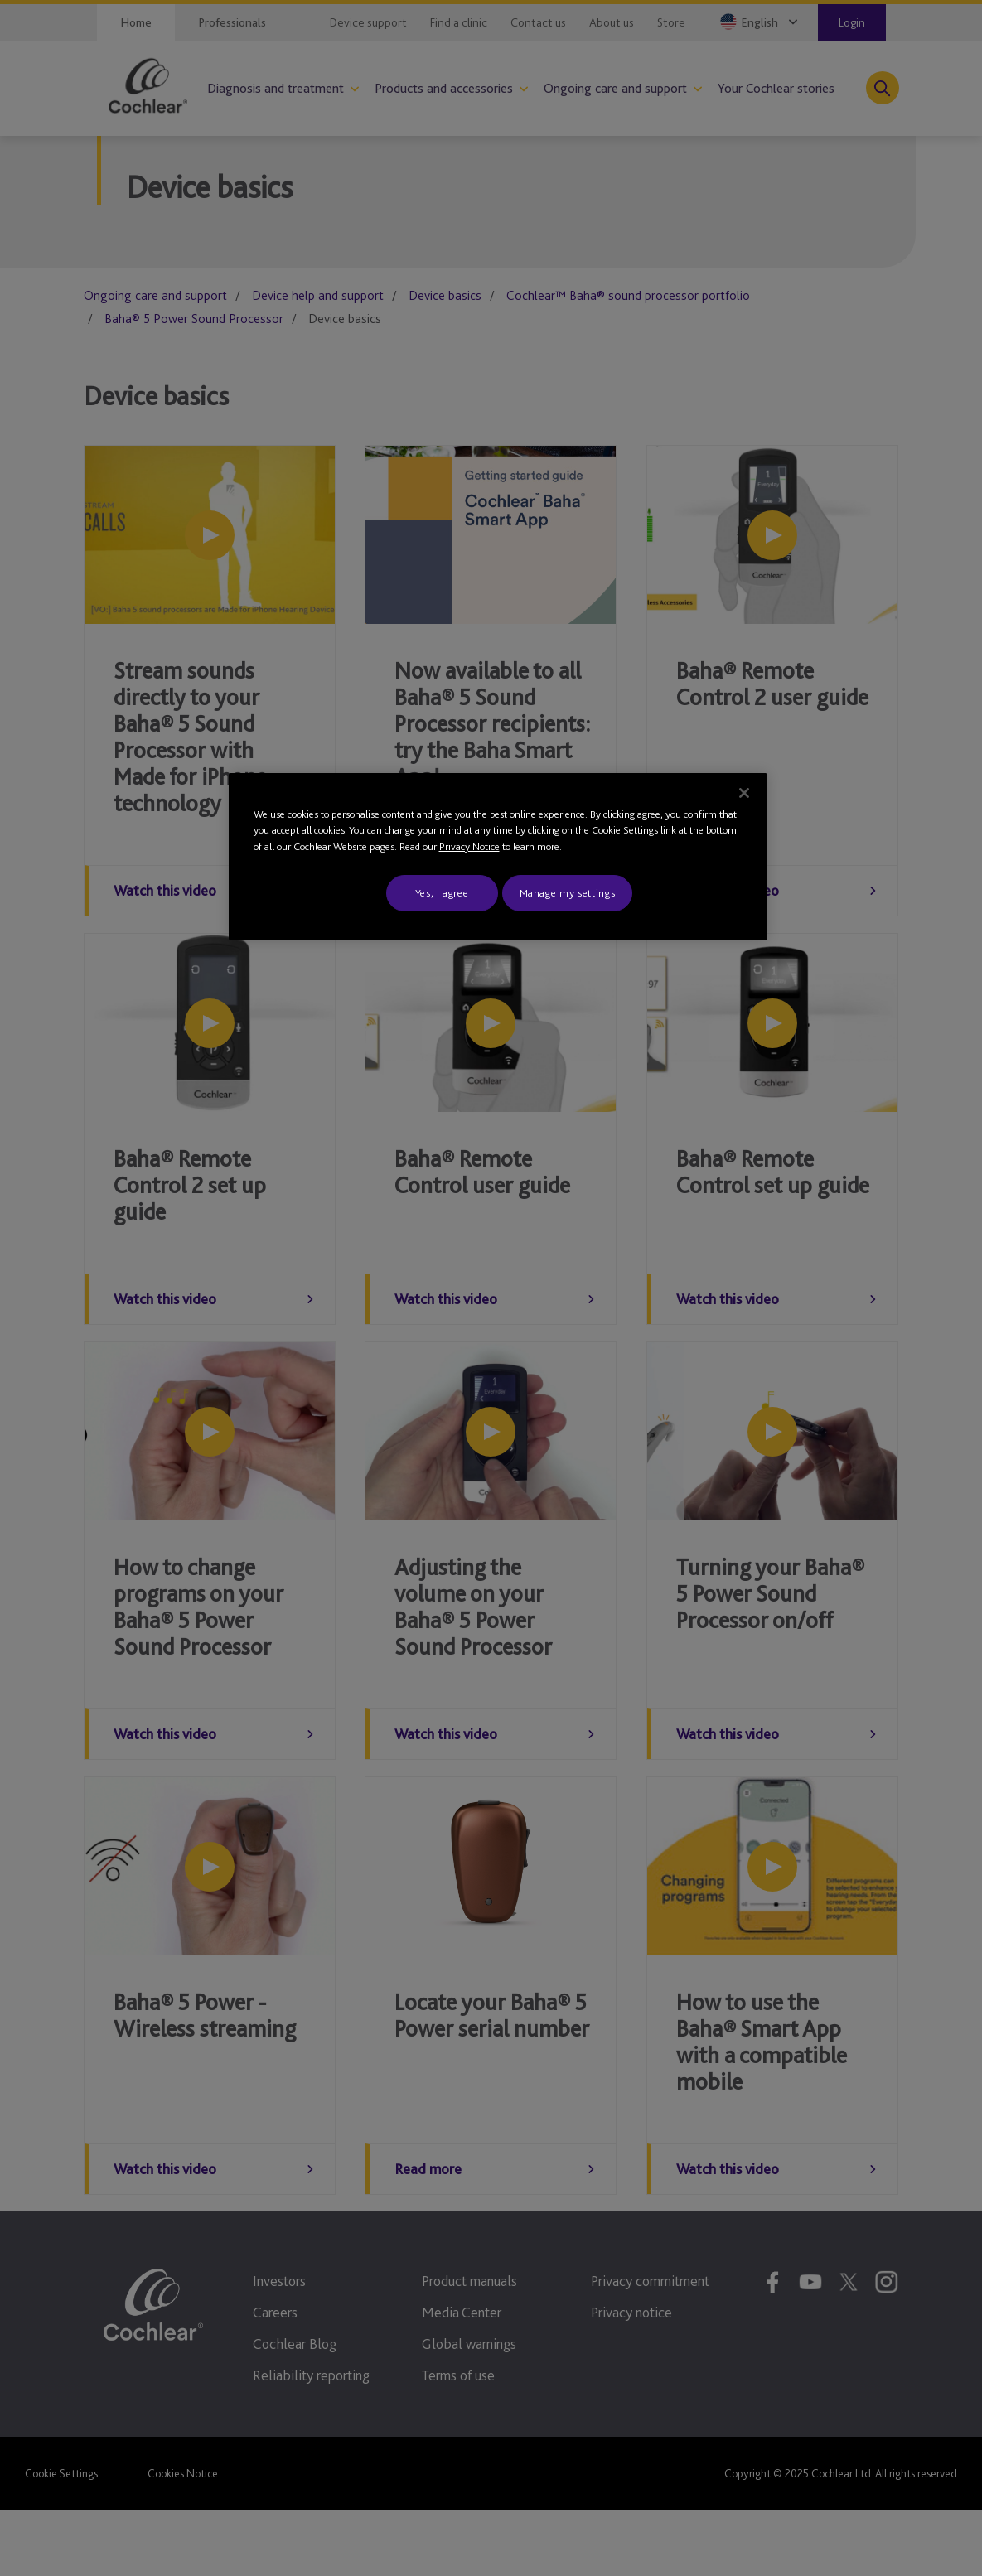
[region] (498, 857)
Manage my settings (568, 893)
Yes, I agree (442, 893)
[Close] (744, 793)
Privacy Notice (469, 846)
